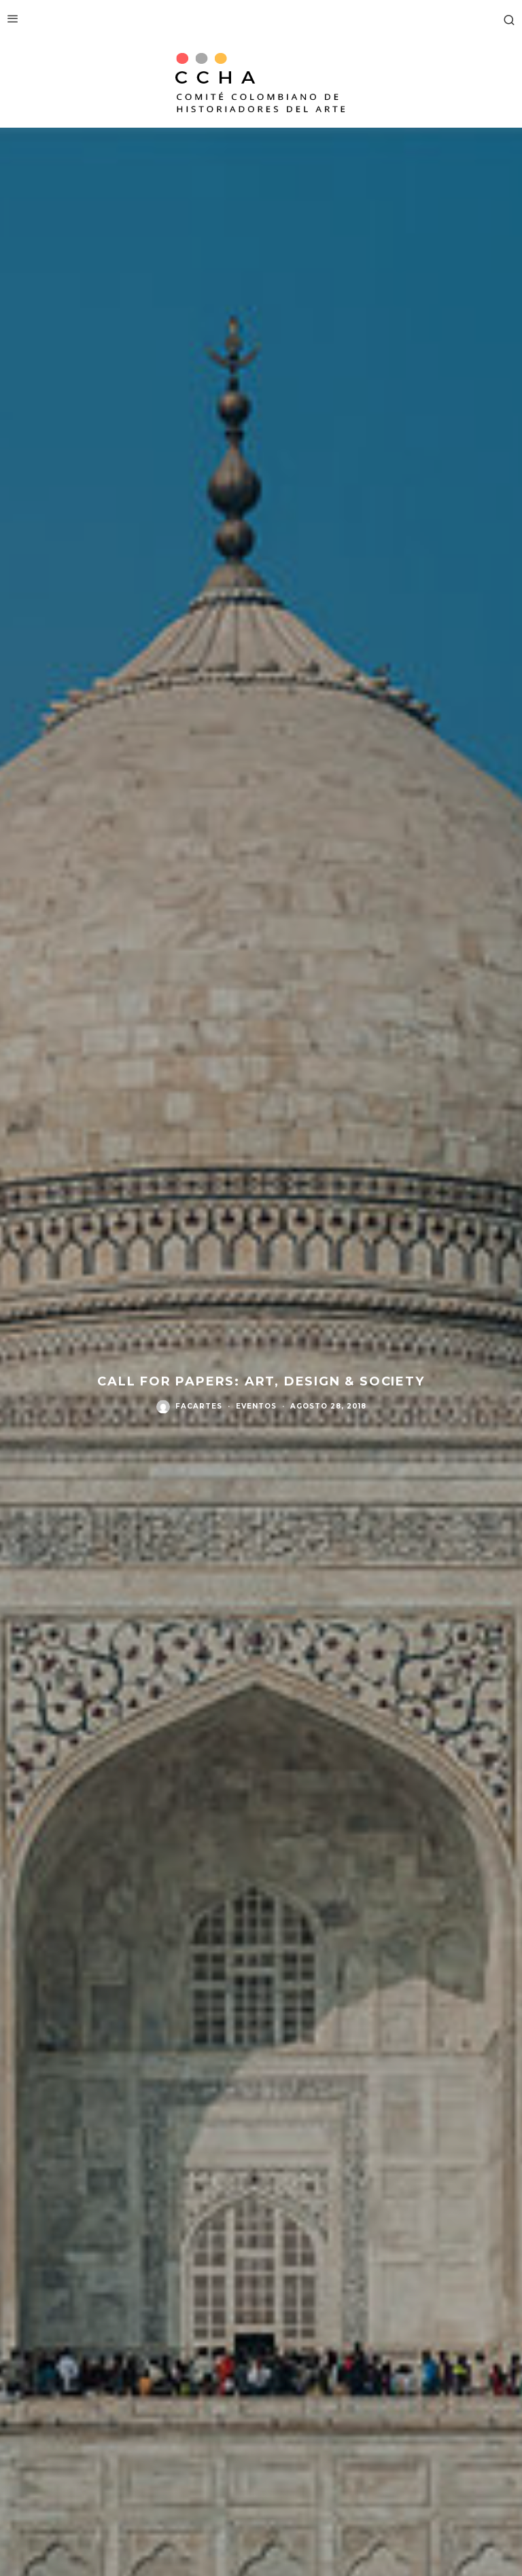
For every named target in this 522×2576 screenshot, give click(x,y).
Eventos (256, 1406)
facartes (198, 1406)
